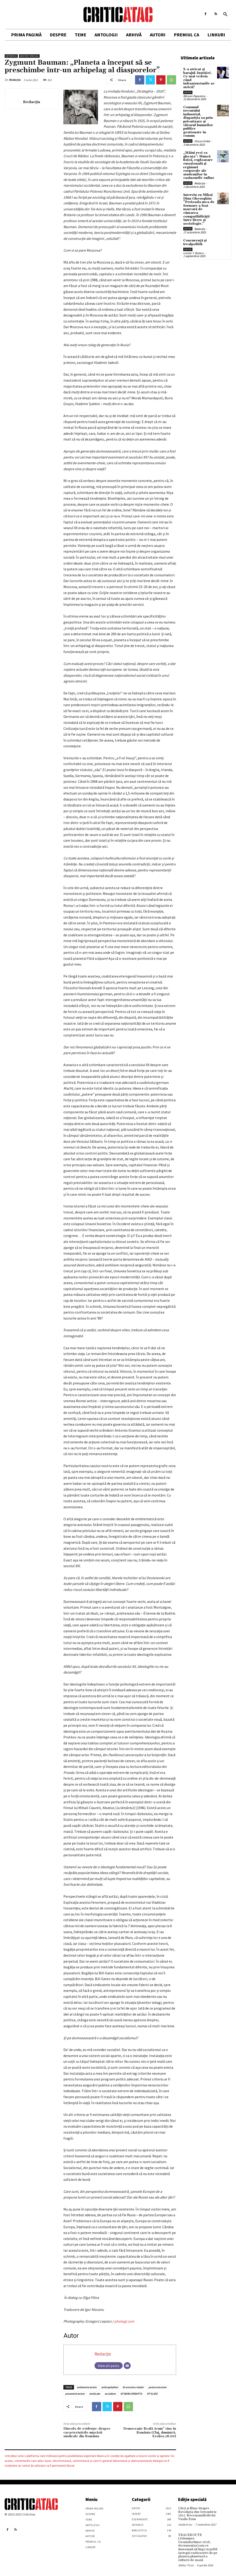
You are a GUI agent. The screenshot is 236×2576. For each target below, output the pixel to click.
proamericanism (75, 2393)
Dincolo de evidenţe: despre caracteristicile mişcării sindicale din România (86, 2433)
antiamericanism (87, 2387)
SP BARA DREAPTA (131, 2393)
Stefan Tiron (186, 2561)
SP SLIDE (152, 2393)
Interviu (11, 56)
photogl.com (124, 2321)
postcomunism (157, 2387)
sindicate (94, 2393)
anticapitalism (109, 2387)
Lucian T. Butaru (193, 251)
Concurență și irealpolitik (194, 240)
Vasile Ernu (185, 2524)
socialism (110, 2393)
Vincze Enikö (202, 140)
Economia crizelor (133, 2387)
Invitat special (29, 56)
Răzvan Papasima (194, 96)
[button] (225, 14)
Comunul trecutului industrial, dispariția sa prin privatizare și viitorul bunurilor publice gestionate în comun (198, 121)
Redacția (15, 80)
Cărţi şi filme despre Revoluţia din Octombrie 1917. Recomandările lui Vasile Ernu (196, 2513)
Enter (188, 91)
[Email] (127, 2365)
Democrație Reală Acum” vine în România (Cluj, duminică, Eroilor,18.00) (149, 2433)
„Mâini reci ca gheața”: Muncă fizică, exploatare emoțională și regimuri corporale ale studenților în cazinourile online (198, 164)
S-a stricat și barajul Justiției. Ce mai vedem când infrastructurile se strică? (199, 78)
